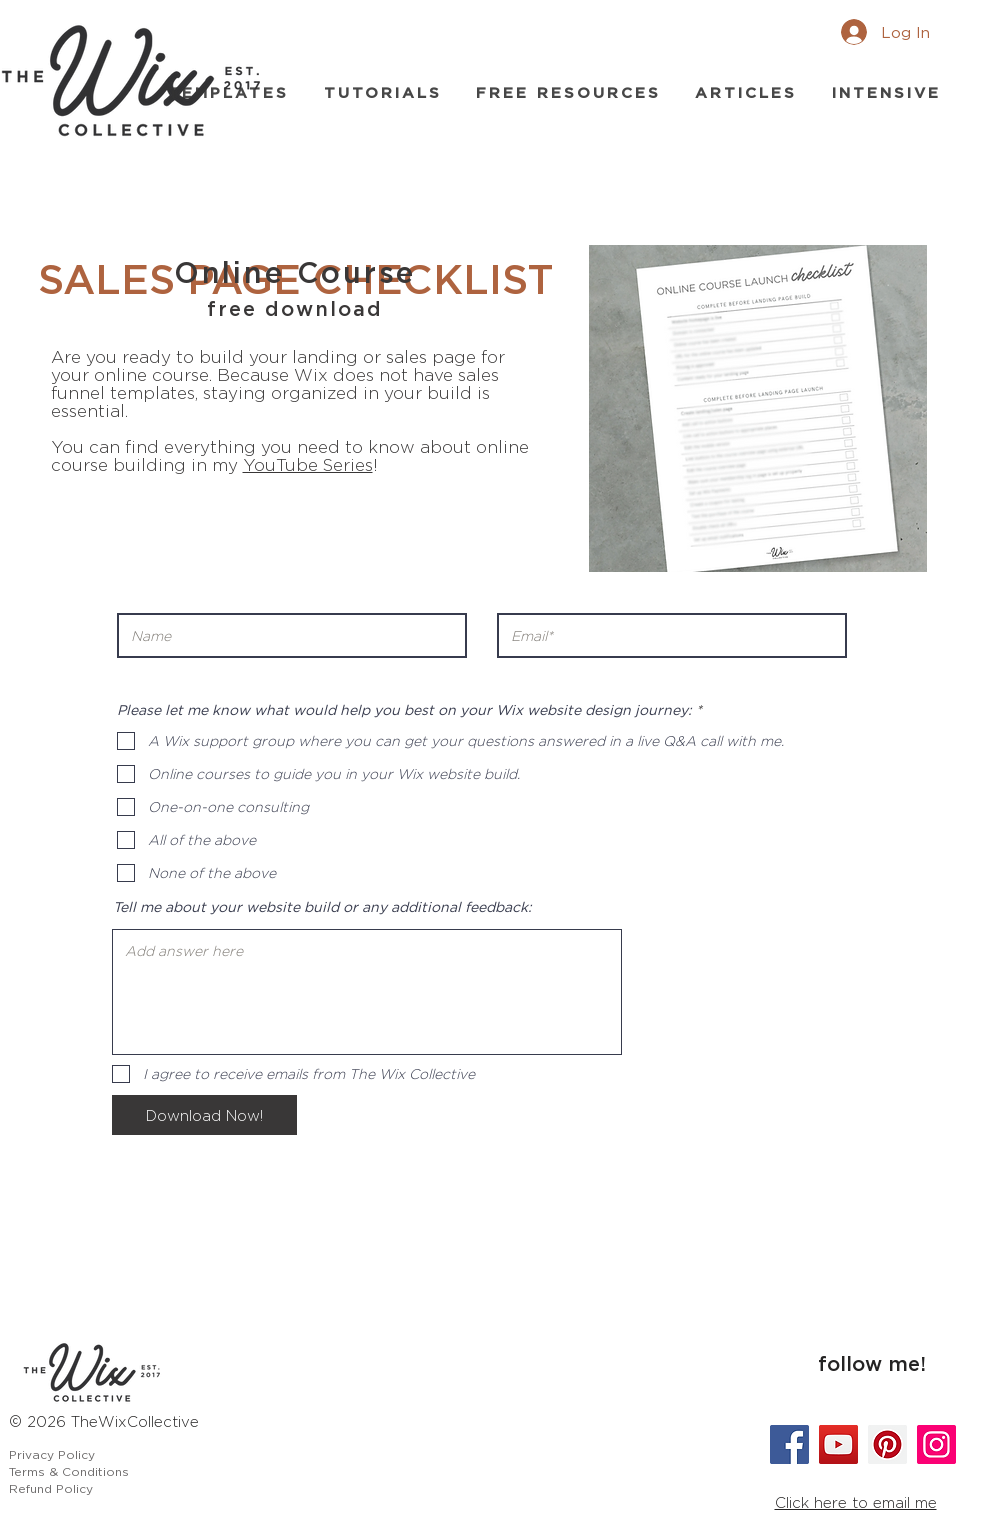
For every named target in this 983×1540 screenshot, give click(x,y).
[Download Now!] (204, 1115)
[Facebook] (789, 1444)
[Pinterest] (887, 1444)
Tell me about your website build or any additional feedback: (322, 907)
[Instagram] (936, 1444)
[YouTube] (838, 1444)
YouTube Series (308, 465)
